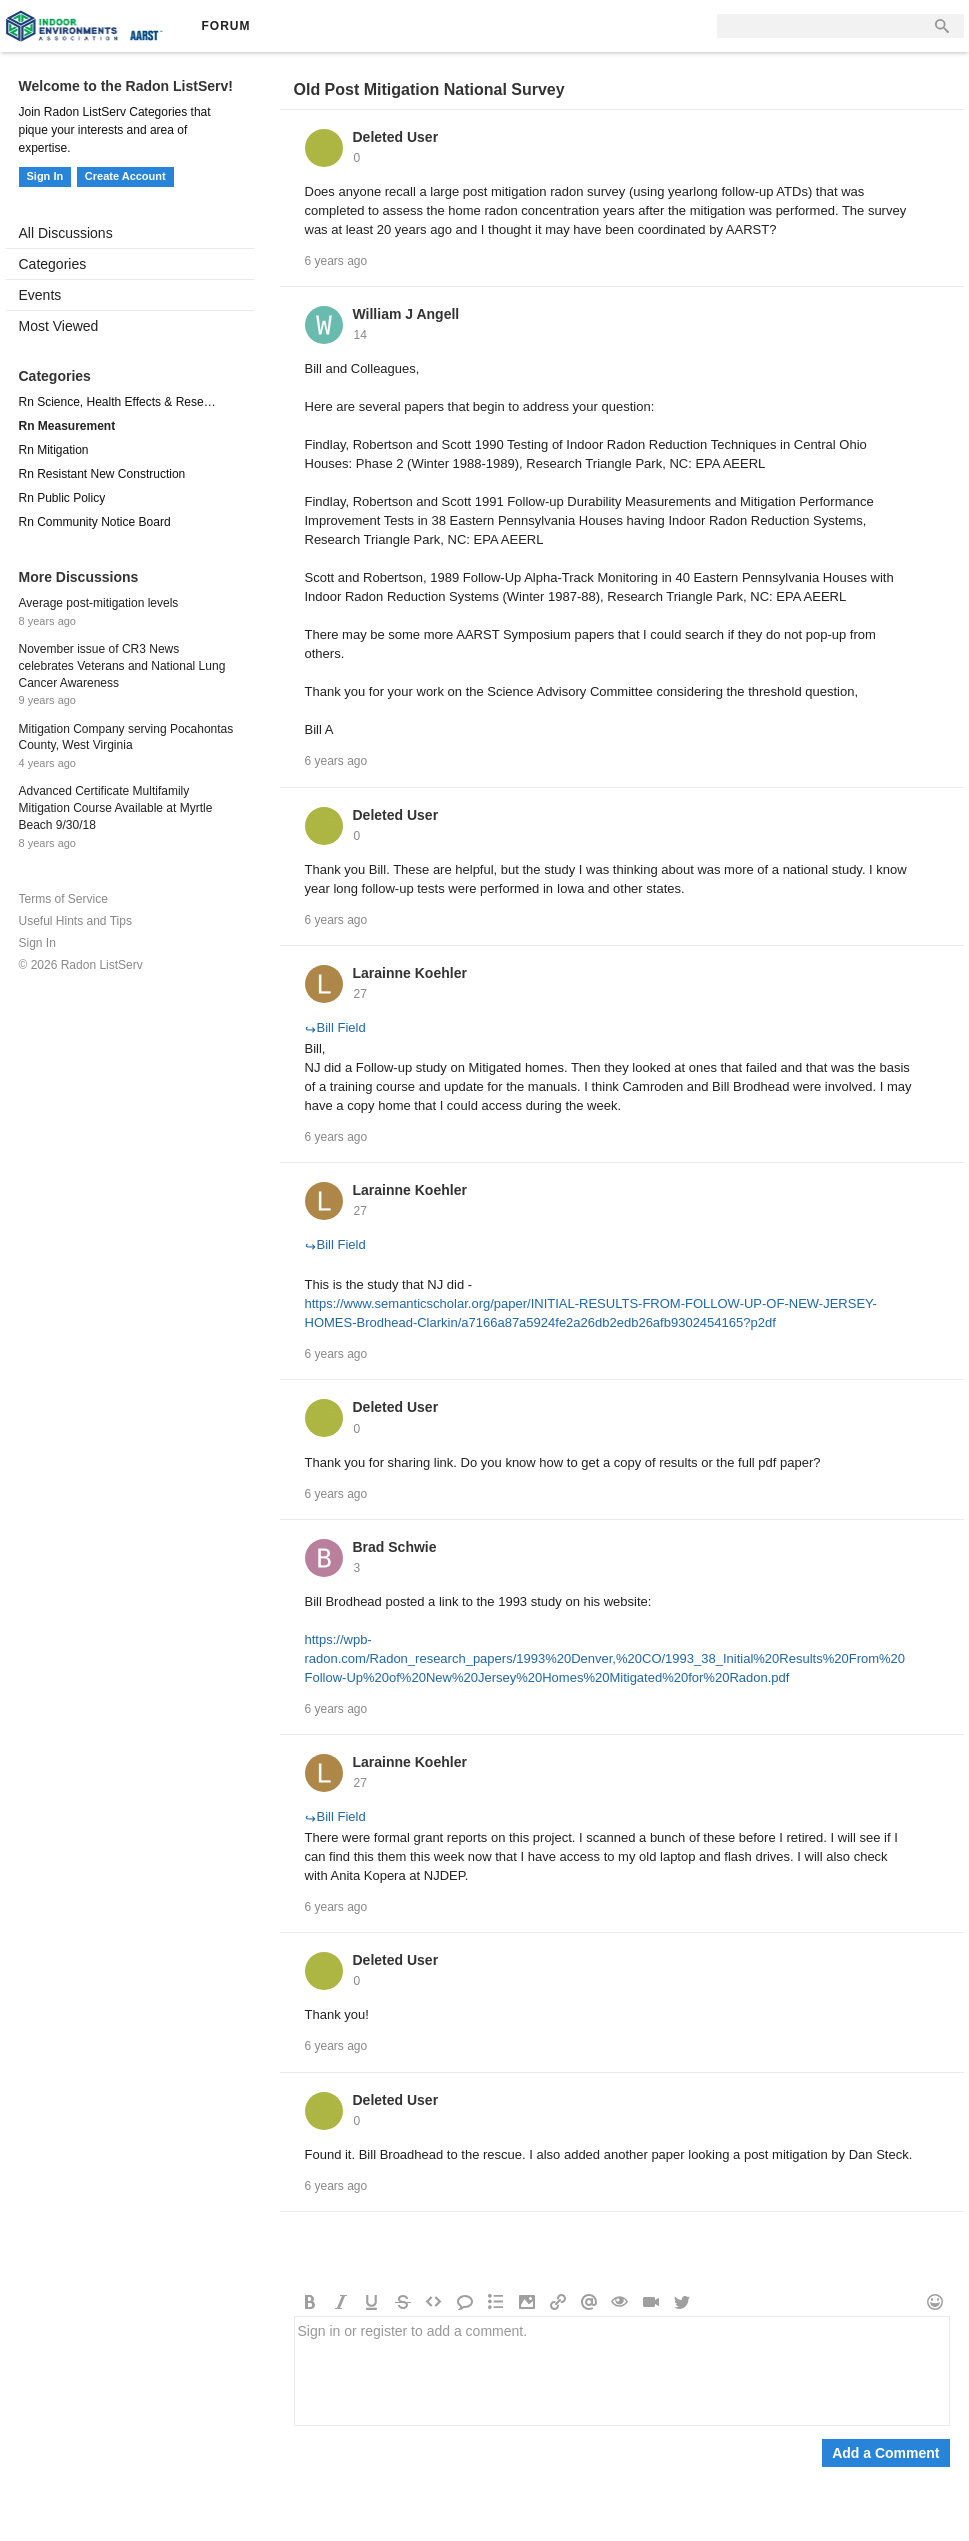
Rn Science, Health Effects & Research (120, 402)
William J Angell (406, 314)
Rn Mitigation (54, 450)
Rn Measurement (67, 426)
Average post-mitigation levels (99, 603)
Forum (226, 26)
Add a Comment (885, 2453)
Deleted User (396, 137)
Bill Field (335, 1027)
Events (40, 295)
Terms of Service (63, 899)
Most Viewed (59, 326)
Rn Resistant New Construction (102, 474)
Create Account (125, 176)
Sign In (45, 176)
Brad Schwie (395, 1547)
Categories (53, 264)
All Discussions (66, 233)
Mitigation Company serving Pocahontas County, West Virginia (126, 737)
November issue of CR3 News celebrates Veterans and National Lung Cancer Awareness (122, 666)
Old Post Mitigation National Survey (429, 89)
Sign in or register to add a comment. (622, 2371)
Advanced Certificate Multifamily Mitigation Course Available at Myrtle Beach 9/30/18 (116, 808)
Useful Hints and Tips (75, 921)
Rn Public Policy (62, 498)
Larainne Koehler (410, 973)
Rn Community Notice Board (95, 522)
